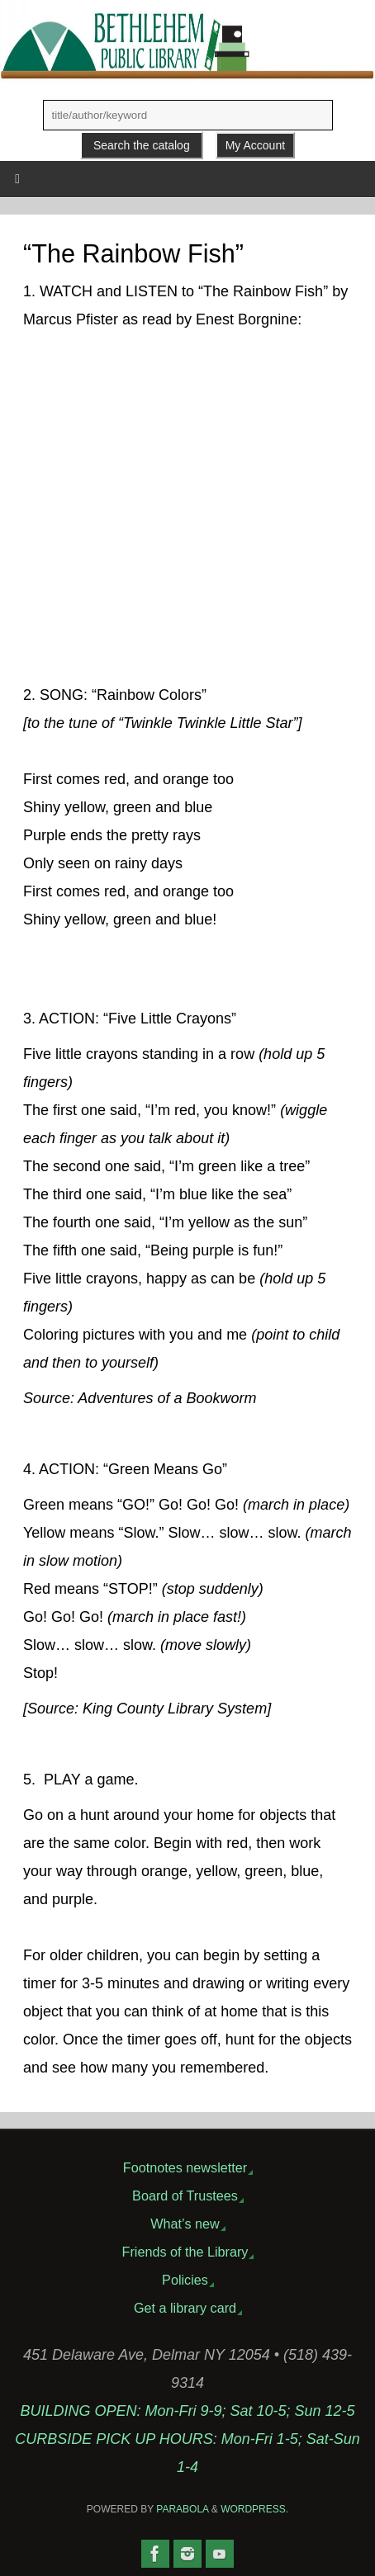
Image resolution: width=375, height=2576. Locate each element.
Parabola (182, 2509)
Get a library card (185, 2307)
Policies (185, 2279)
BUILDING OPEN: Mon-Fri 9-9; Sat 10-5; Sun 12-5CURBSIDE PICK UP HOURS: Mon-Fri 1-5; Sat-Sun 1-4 (187, 2439)
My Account (255, 145)
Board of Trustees (185, 2195)
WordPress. (254, 2509)
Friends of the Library (185, 2251)
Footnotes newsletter (185, 2167)
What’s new (184, 2223)
